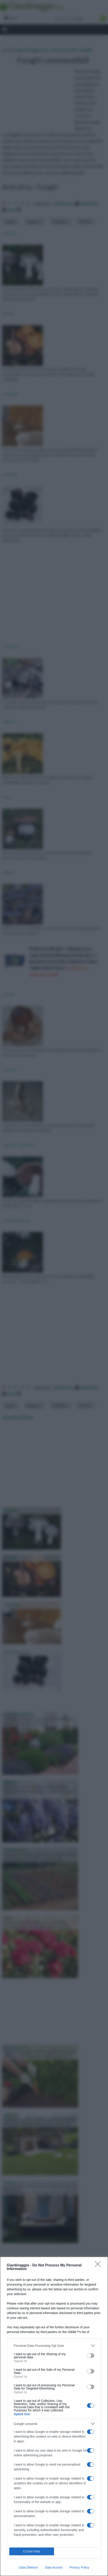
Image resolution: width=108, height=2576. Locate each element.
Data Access (54, 2567)
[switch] (90, 2355)
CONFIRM (31, 2551)
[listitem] (54, 2345)
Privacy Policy (79, 2567)
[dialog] (54, 2416)
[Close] (99, 2265)
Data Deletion (28, 2567)
